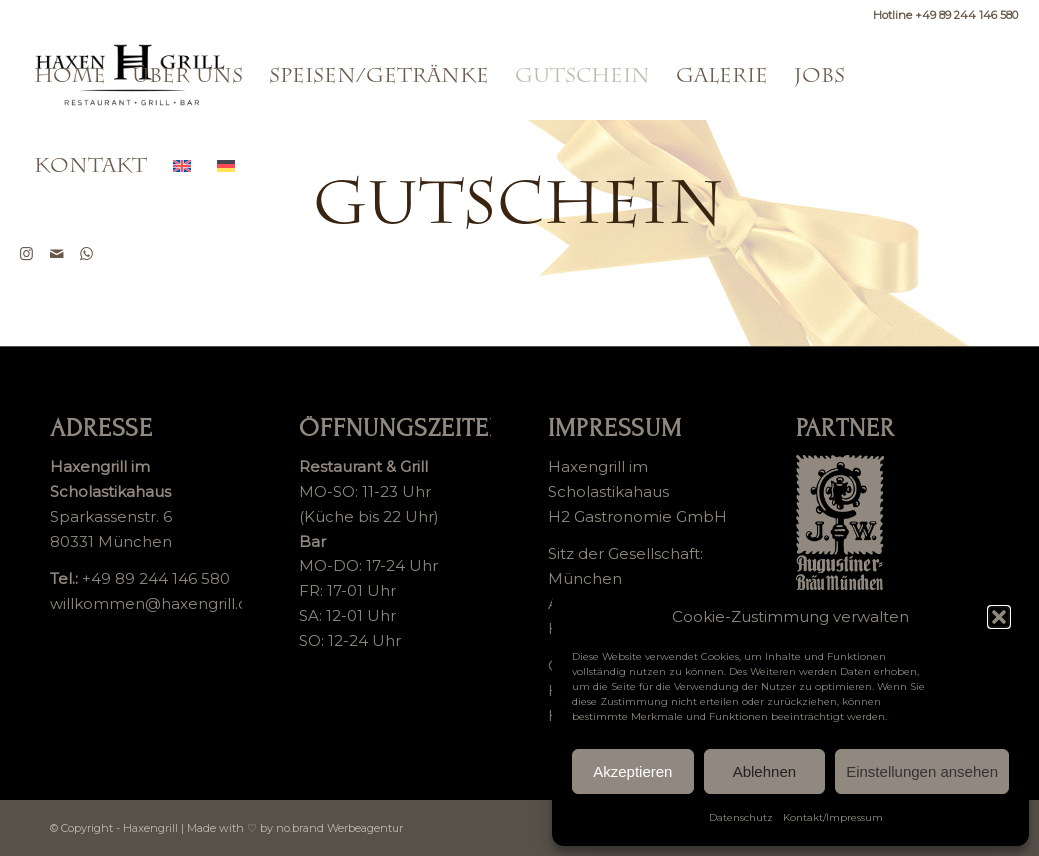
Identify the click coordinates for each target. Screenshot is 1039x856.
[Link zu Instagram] (27, 254)
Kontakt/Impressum (833, 817)
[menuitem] (70, 75)
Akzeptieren (632, 771)
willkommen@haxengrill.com (161, 603)
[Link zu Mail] (57, 254)
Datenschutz (741, 817)
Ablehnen (764, 771)
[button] (999, 617)
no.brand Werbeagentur (339, 828)
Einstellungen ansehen (922, 771)
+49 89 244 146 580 (156, 578)
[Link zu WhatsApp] (87, 254)
